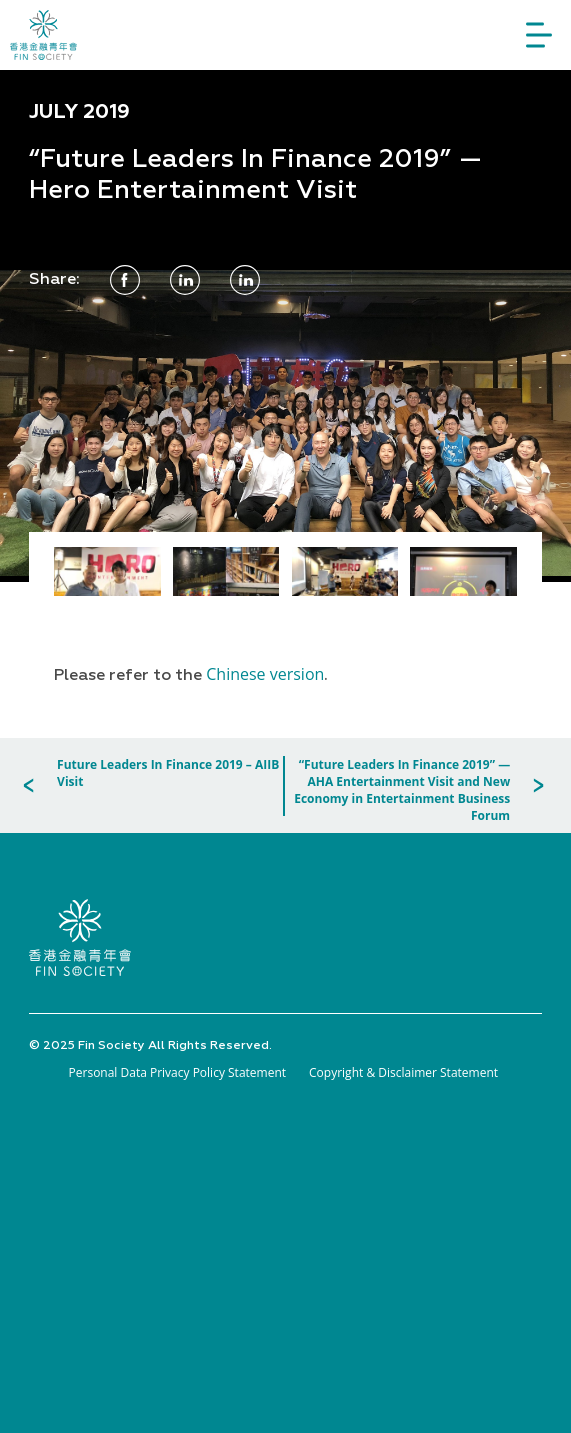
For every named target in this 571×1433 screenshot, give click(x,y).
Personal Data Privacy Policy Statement (178, 1072)
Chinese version (265, 674)
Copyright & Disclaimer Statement (403, 1072)
